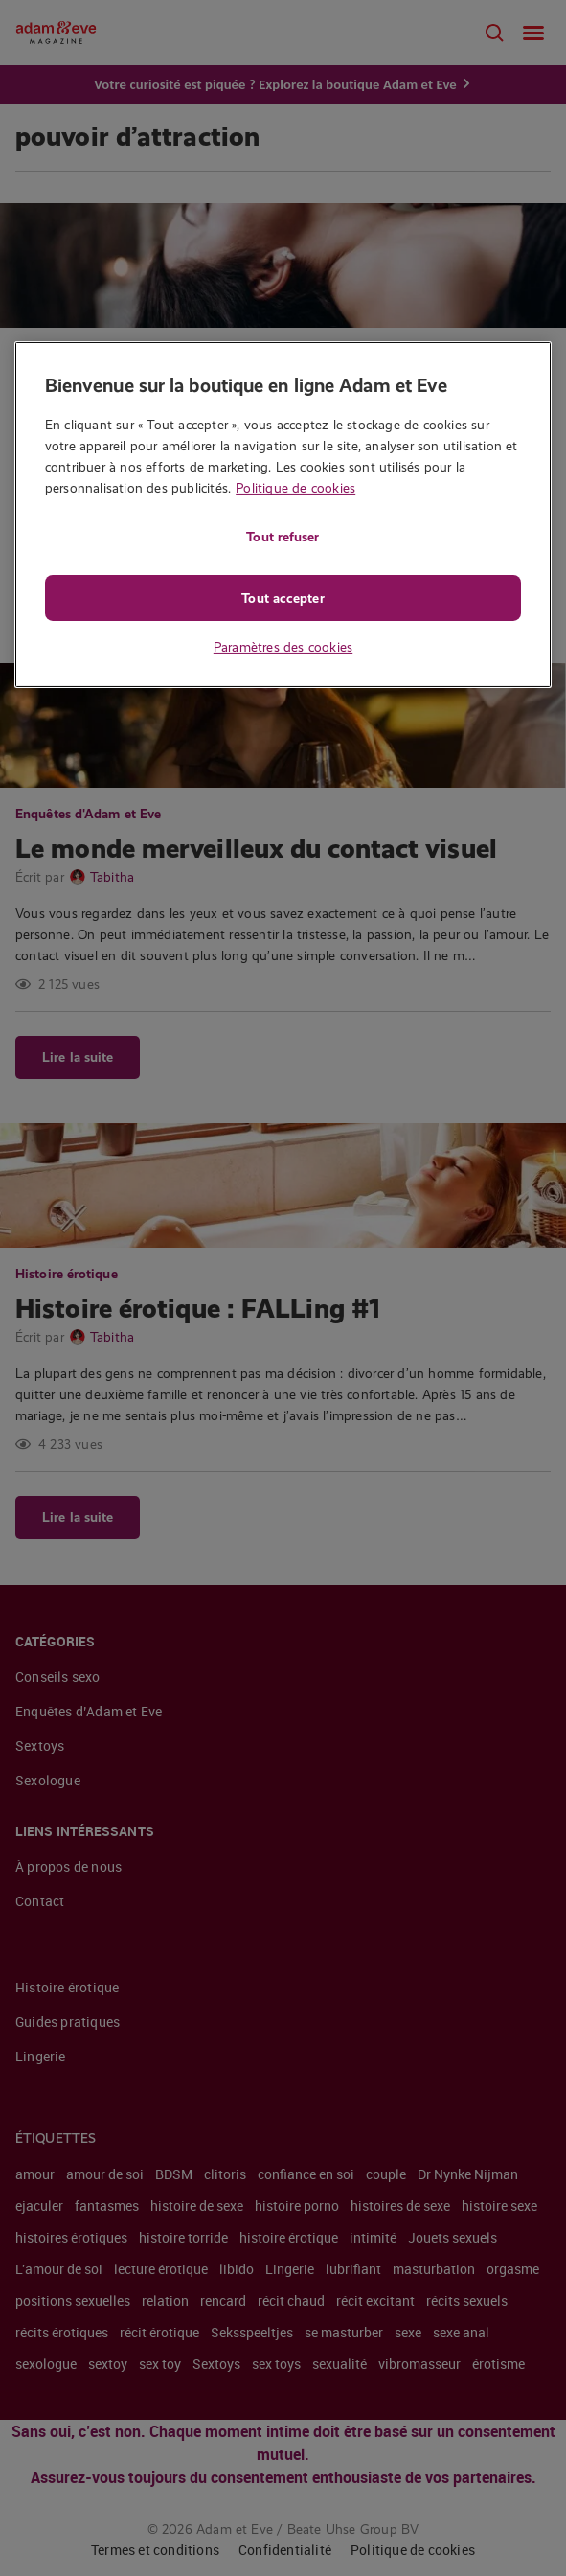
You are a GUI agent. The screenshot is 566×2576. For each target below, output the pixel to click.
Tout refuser (282, 536)
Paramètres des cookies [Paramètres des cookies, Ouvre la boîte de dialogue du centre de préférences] (283, 647)
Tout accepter (282, 598)
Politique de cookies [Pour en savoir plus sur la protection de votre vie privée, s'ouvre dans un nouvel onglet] (295, 487)
